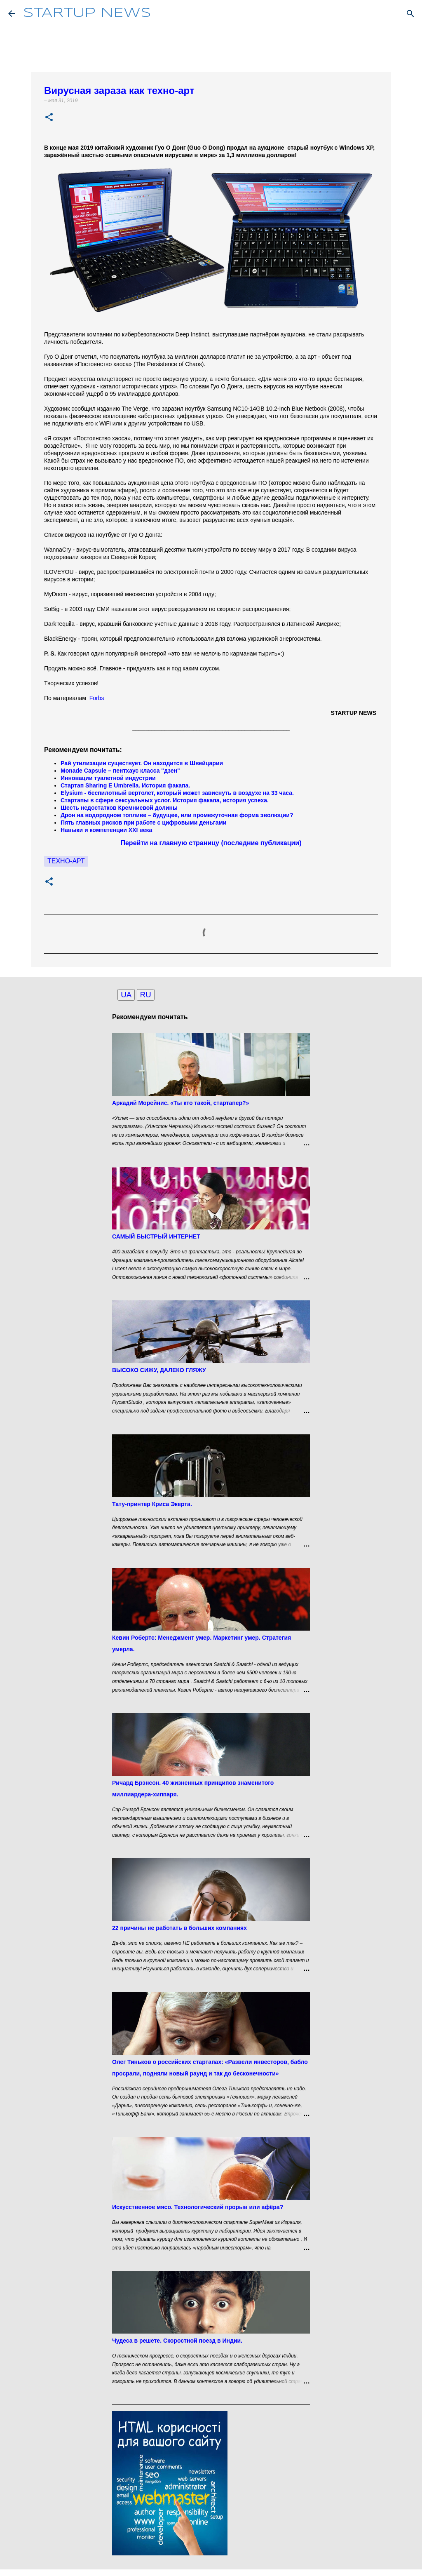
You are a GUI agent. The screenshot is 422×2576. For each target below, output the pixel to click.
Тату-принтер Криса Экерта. (152, 1504)
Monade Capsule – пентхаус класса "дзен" (120, 770)
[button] (49, 117)
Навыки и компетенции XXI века (107, 830)
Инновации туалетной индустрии (108, 778)
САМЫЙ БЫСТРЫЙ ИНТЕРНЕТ (156, 1236)
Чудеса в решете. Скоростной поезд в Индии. (177, 2340)
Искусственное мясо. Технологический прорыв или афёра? (197, 2207)
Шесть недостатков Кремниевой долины (119, 807)
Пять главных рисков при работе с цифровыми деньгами (144, 822)
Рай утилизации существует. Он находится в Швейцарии (142, 763)
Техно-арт (66, 861)
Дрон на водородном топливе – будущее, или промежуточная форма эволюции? (177, 815)
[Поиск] (410, 14)
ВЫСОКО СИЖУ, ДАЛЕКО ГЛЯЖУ (159, 1370)
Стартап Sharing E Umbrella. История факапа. (125, 785)
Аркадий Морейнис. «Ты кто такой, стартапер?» (180, 1103)
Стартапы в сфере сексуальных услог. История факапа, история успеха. (165, 800)
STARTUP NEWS (87, 13)
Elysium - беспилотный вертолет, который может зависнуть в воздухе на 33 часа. (177, 793)
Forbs (96, 698)
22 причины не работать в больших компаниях (179, 1928)
